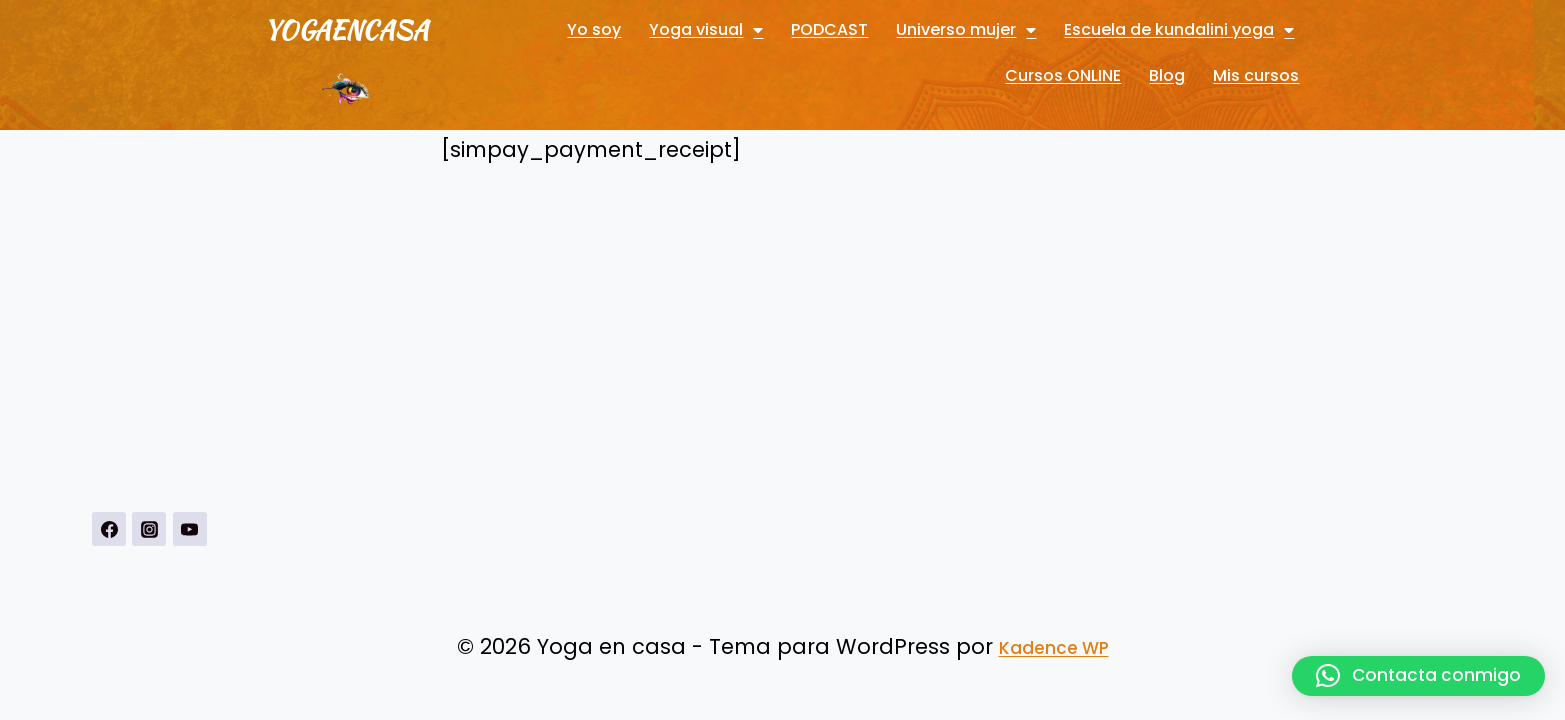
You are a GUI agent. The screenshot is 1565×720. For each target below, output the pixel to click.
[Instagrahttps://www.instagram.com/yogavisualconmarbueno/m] (149, 529)
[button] (1418, 676)
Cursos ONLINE (1063, 75)
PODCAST (829, 29)
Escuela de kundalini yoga (1179, 30)
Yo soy (594, 29)
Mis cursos (1256, 75)
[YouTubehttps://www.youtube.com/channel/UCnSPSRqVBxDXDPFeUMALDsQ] (190, 529)
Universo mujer (966, 30)
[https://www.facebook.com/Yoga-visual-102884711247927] (109, 529)
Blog (1167, 75)
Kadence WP (1054, 648)
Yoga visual (706, 30)
